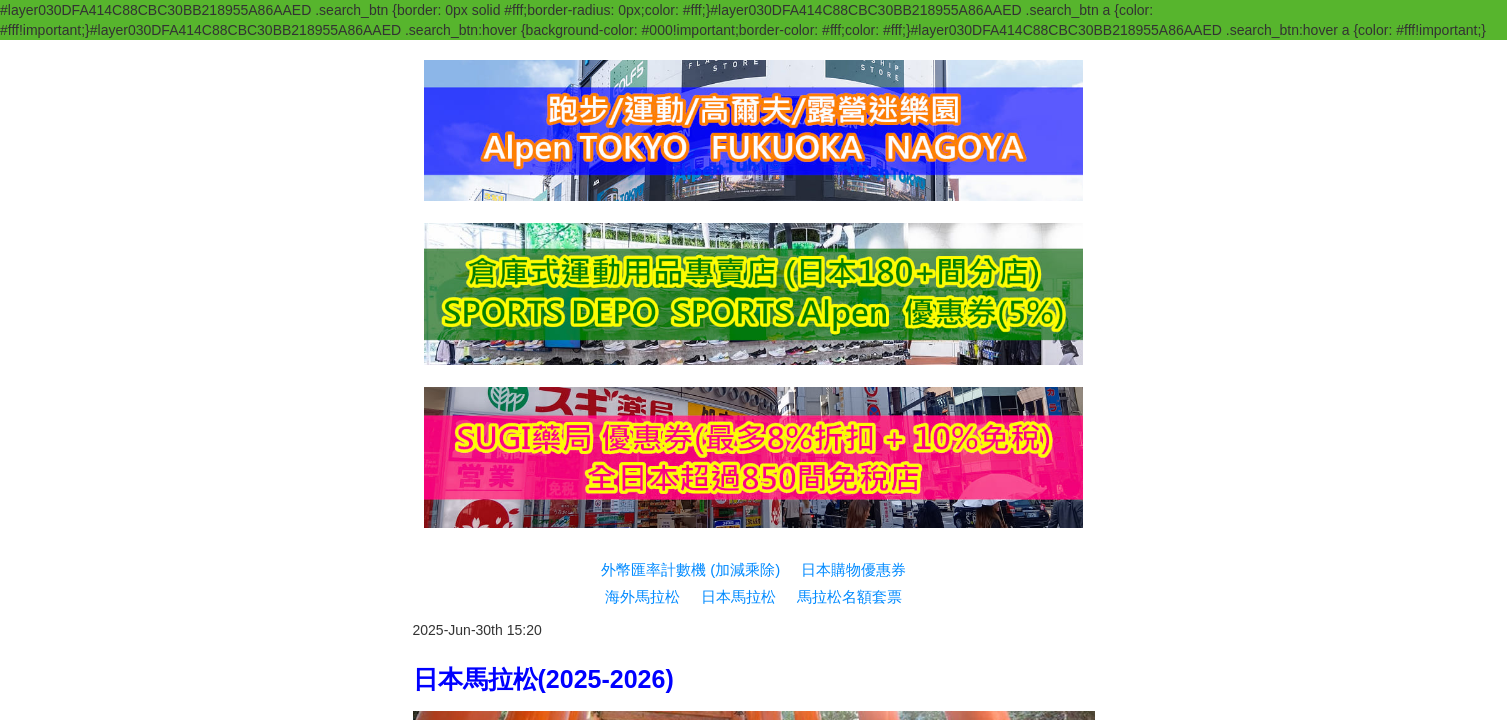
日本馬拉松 (738, 205)
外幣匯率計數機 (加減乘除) (690, 178)
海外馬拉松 (642, 205)
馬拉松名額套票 (849, 205)
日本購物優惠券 (853, 178)
